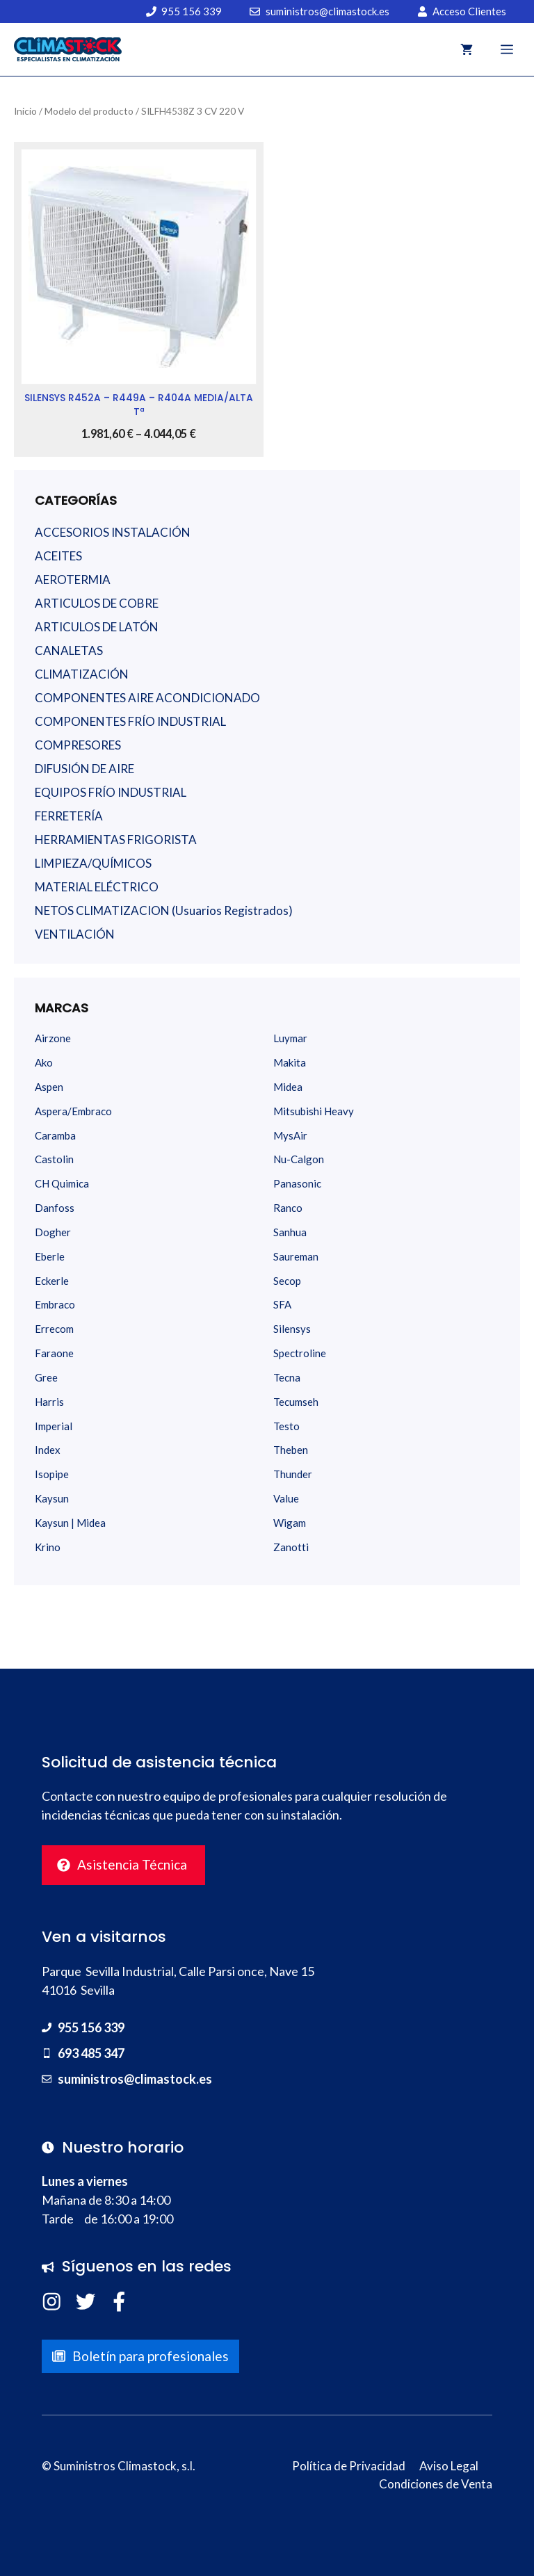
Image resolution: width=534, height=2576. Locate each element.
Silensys (292, 1328)
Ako (44, 1062)
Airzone (53, 1038)
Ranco (287, 1207)
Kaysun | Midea (70, 1522)
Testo (286, 1426)
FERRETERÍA (69, 816)
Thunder (292, 1474)
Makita (289, 1062)
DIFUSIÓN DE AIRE (84, 768)
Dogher (53, 1232)
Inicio (25, 111)
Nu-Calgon (298, 1159)
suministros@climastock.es (135, 2079)
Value (286, 1498)
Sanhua (290, 1232)
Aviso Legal (448, 2465)
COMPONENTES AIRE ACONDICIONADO (147, 697)
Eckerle (52, 1280)
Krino (47, 1547)
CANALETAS (69, 650)
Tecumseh (295, 1401)
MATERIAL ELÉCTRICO (97, 887)
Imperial (53, 1426)
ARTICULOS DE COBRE (97, 603)
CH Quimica (62, 1183)
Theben (290, 1449)
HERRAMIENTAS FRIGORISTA (116, 839)
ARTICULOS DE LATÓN (97, 626)
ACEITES (58, 556)
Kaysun (52, 1498)
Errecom (54, 1328)
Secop (287, 1280)
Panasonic (297, 1183)
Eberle (50, 1256)
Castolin (54, 1159)
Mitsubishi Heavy (313, 1111)
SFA (282, 1304)
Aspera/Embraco (73, 1111)
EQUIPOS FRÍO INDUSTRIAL (110, 792)
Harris (49, 1401)
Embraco (55, 1304)
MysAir (290, 1135)
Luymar (290, 1038)
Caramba (55, 1135)
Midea (287, 1086)
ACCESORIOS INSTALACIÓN (113, 532)
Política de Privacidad (348, 2465)
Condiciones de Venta (435, 2484)
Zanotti (291, 1547)
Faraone (54, 1353)
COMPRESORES (78, 745)
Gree (46, 1377)
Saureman (295, 1256)
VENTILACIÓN (75, 934)
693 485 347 (91, 2053)
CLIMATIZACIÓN (82, 674)
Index (47, 1449)
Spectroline (299, 1353)
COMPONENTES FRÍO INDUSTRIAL (130, 721)
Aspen (49, 1086)
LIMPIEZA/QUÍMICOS (93, 863)
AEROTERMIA (73, 579)
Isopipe (52, 1474)
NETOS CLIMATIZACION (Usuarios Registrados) (164, 910)
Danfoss (54, 1207)
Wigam (289, 1522)
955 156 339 (91, 2027)
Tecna (286, 1377)
